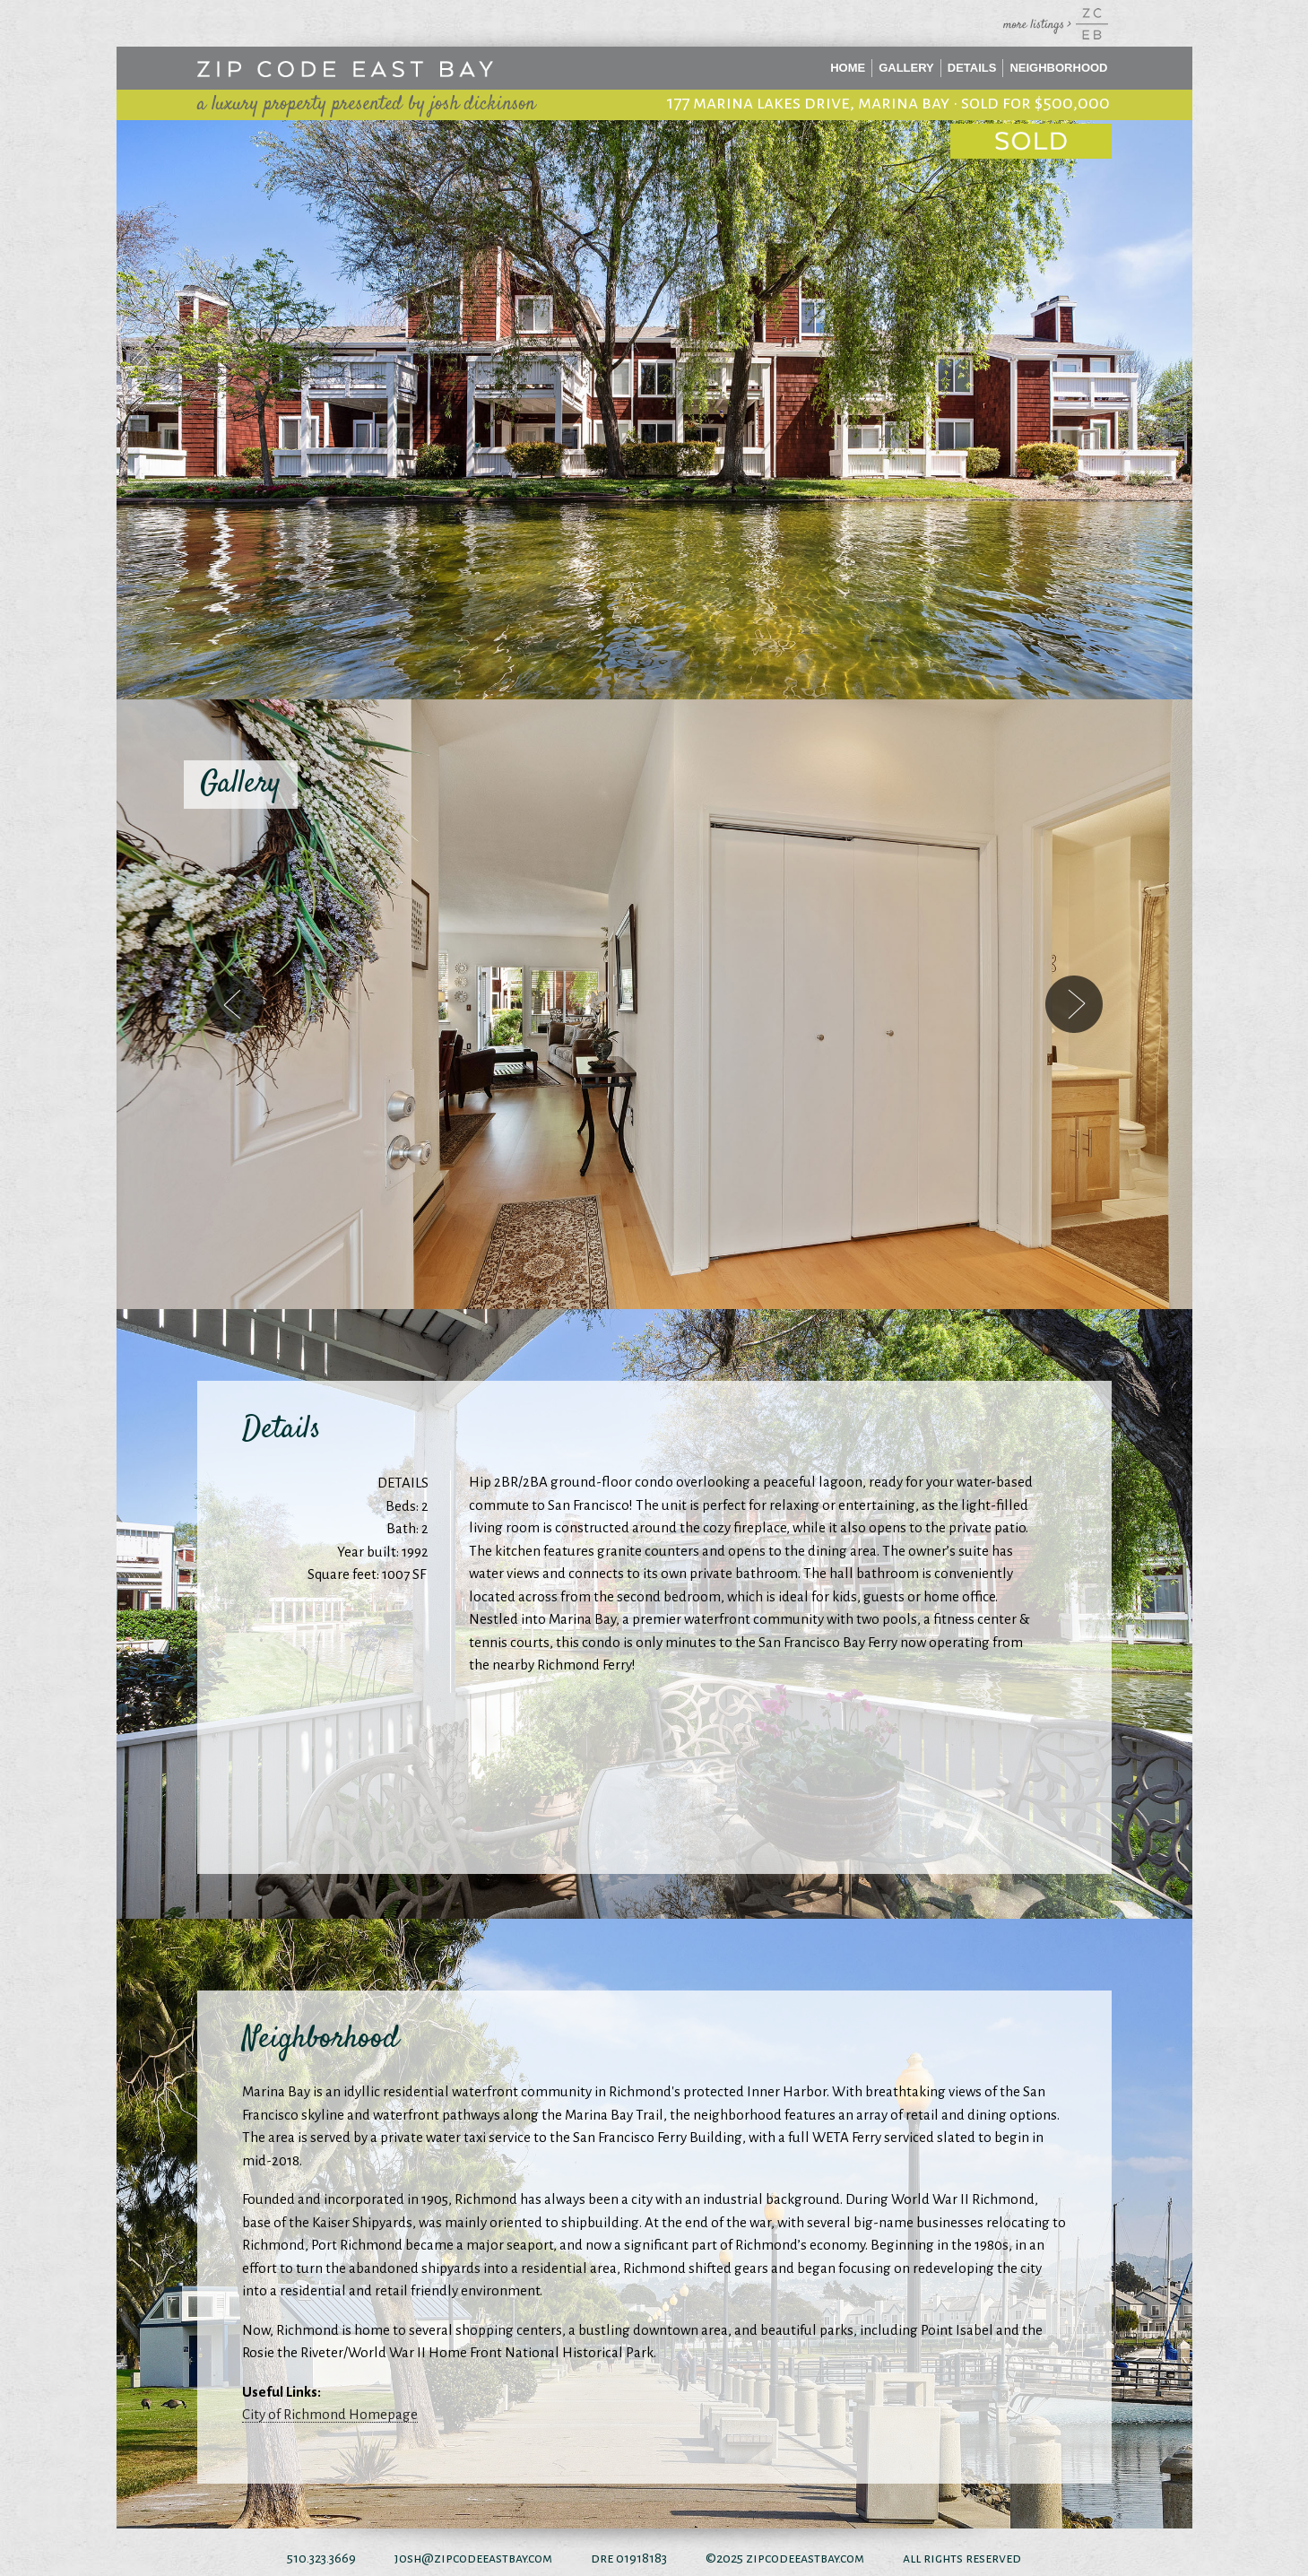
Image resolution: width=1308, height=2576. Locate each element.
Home (847, 67)
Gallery (906, 67)
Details (972, 67)
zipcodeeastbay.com (805, 2558)
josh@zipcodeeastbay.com (473, 2558)
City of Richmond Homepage (330, 2414)
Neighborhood (1058, 67)
